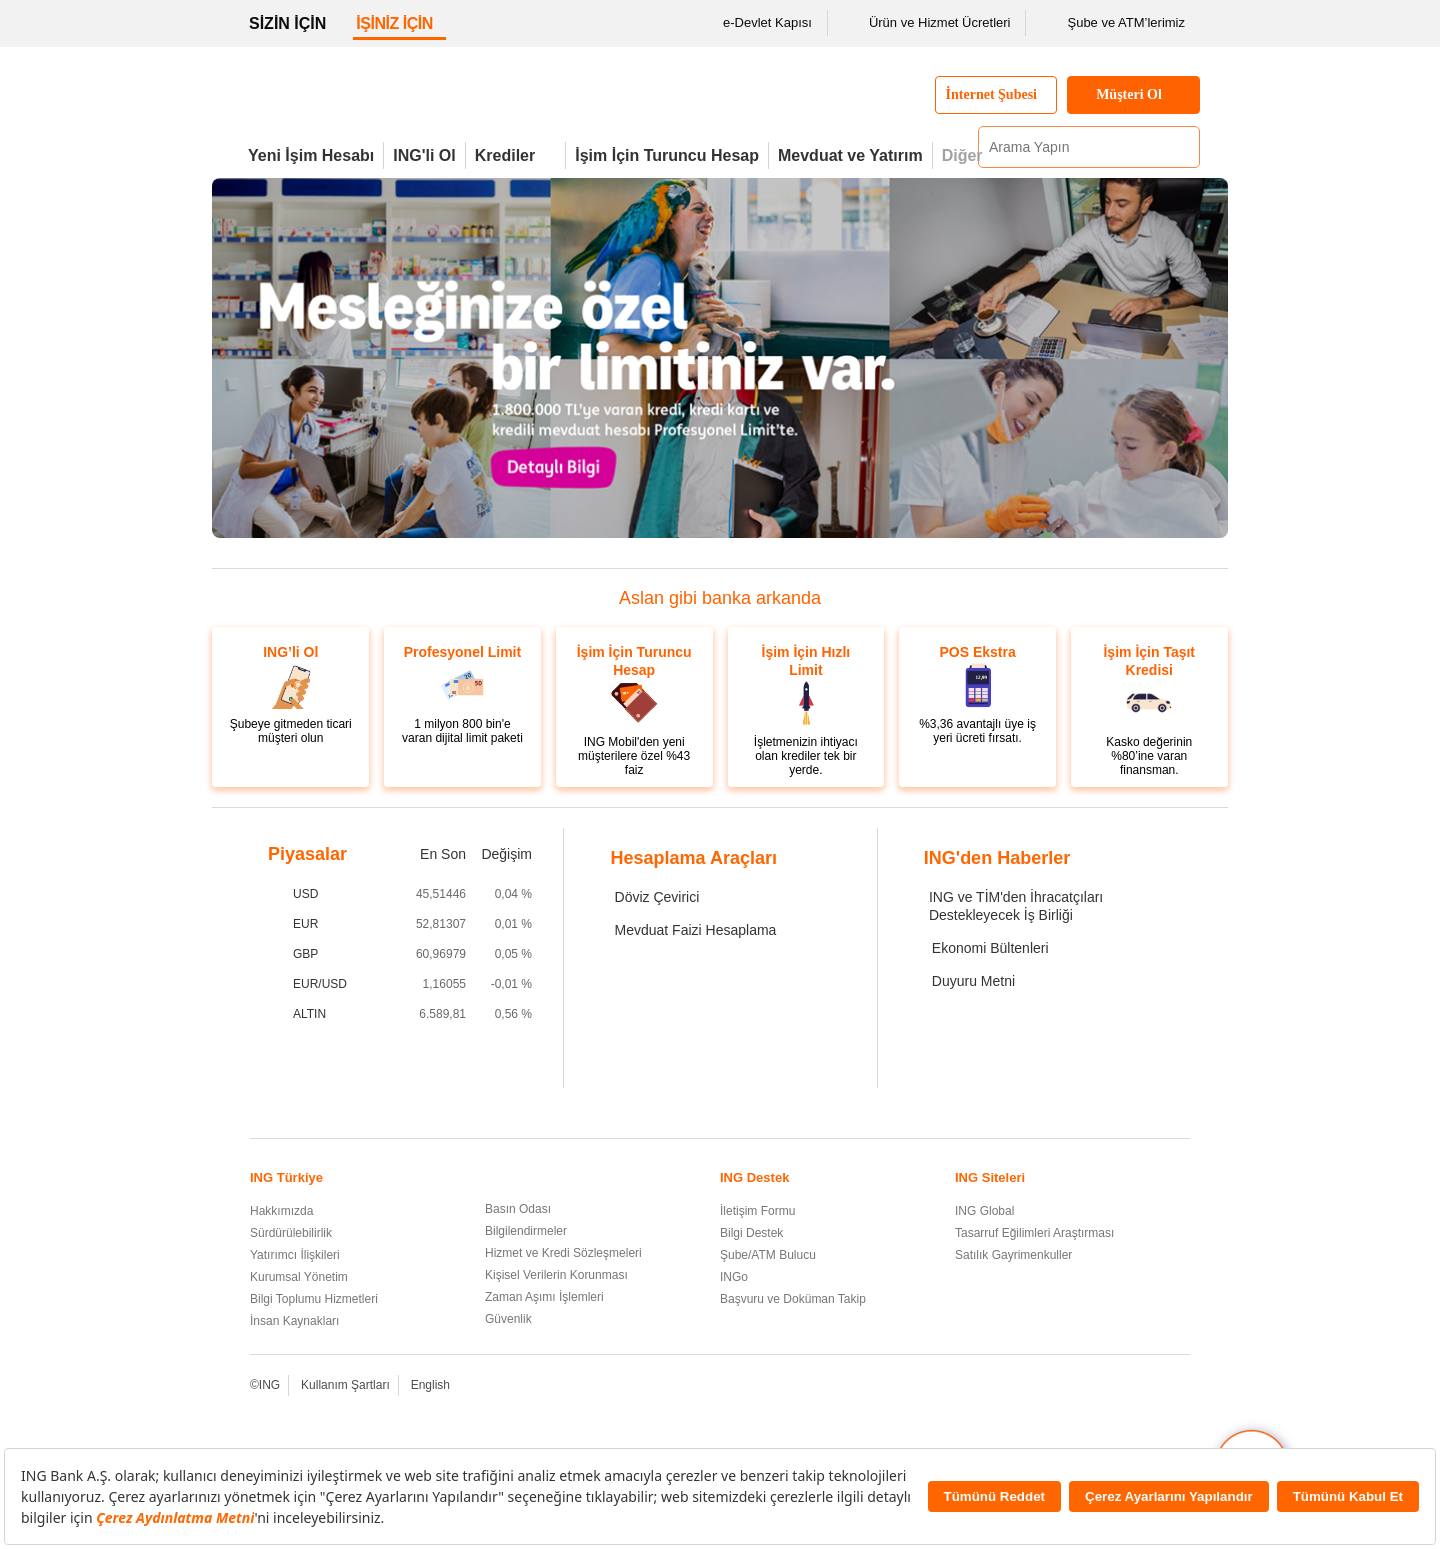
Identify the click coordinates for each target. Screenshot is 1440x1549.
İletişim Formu (757, 1211)
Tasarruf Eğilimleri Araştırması (1034, 1233)
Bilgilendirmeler (526, 1231)
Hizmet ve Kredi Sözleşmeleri (563, 1253)
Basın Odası (518, 1209)
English (430, 1385)
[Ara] (1182, 147)
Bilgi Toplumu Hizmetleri (314, 1299)
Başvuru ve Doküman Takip (793, 1299)
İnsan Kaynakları (294, 1321)
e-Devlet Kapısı (754, 23)
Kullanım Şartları (345, 1385)
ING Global (984, 1211)
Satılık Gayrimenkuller (1013, 1255)
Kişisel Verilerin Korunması (556, 1275)
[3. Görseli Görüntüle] (628, 516)
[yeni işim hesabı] (610, 516)
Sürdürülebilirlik (291, 1233)
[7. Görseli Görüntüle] (700, 516)
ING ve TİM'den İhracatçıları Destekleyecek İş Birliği (1016, 906)
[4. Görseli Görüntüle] (646, 516)
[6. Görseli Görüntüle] (682, 516)
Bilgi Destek (751, 1233)
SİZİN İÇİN (287, 23)
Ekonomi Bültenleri (990, 948)
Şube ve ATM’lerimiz (1113, 23)
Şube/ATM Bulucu (768, 1255)
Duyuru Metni (973, 981)
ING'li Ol (424, 155)
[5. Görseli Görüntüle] (664, 516)
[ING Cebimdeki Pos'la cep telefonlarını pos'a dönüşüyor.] (754, 516)
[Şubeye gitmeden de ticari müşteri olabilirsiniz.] (592, 516)
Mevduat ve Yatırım (850, 155)
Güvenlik (508, 1319)
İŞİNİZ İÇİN (394, 23)
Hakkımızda (281, 1211)
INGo (734, 1277)
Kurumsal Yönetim (299, 1277)
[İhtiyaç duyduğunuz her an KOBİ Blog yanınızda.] (736, 516)
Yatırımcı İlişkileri (295, 1255)
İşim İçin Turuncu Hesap (667, 155)
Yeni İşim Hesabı (311, 155)
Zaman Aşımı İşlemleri (544, 1297)
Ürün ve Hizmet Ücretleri (927, 23)
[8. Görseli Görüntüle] (718, 516)
